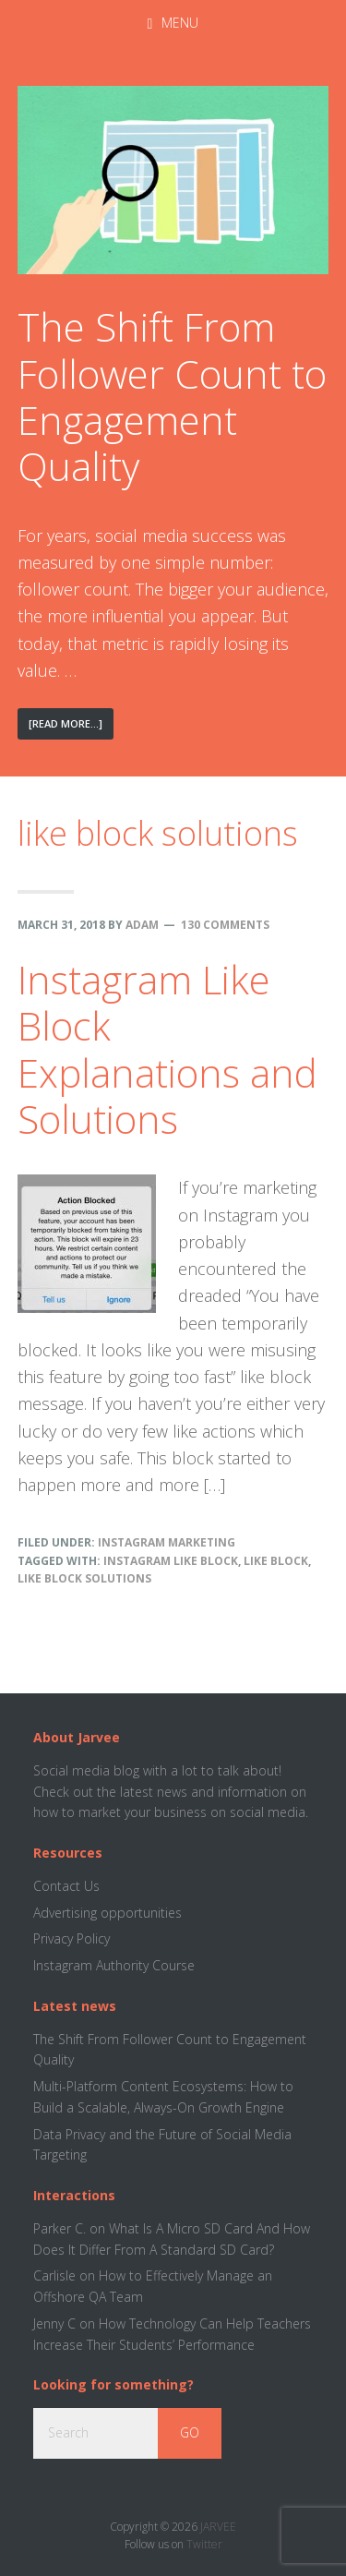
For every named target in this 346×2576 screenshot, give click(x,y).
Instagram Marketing (166, 1542)
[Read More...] (71, 727)
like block (276, 1561)
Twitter (204, 2544)
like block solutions (84, 1578)
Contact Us (66, 1886)
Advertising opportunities (107, 1912)
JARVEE (218, 2526)
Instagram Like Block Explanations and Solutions (167, 1049)
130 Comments (225, 925)
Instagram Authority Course (114, 1965)
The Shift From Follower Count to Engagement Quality (172, 396)
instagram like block (170, 1561)
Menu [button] (179, 22)
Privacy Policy (71, 1938)
